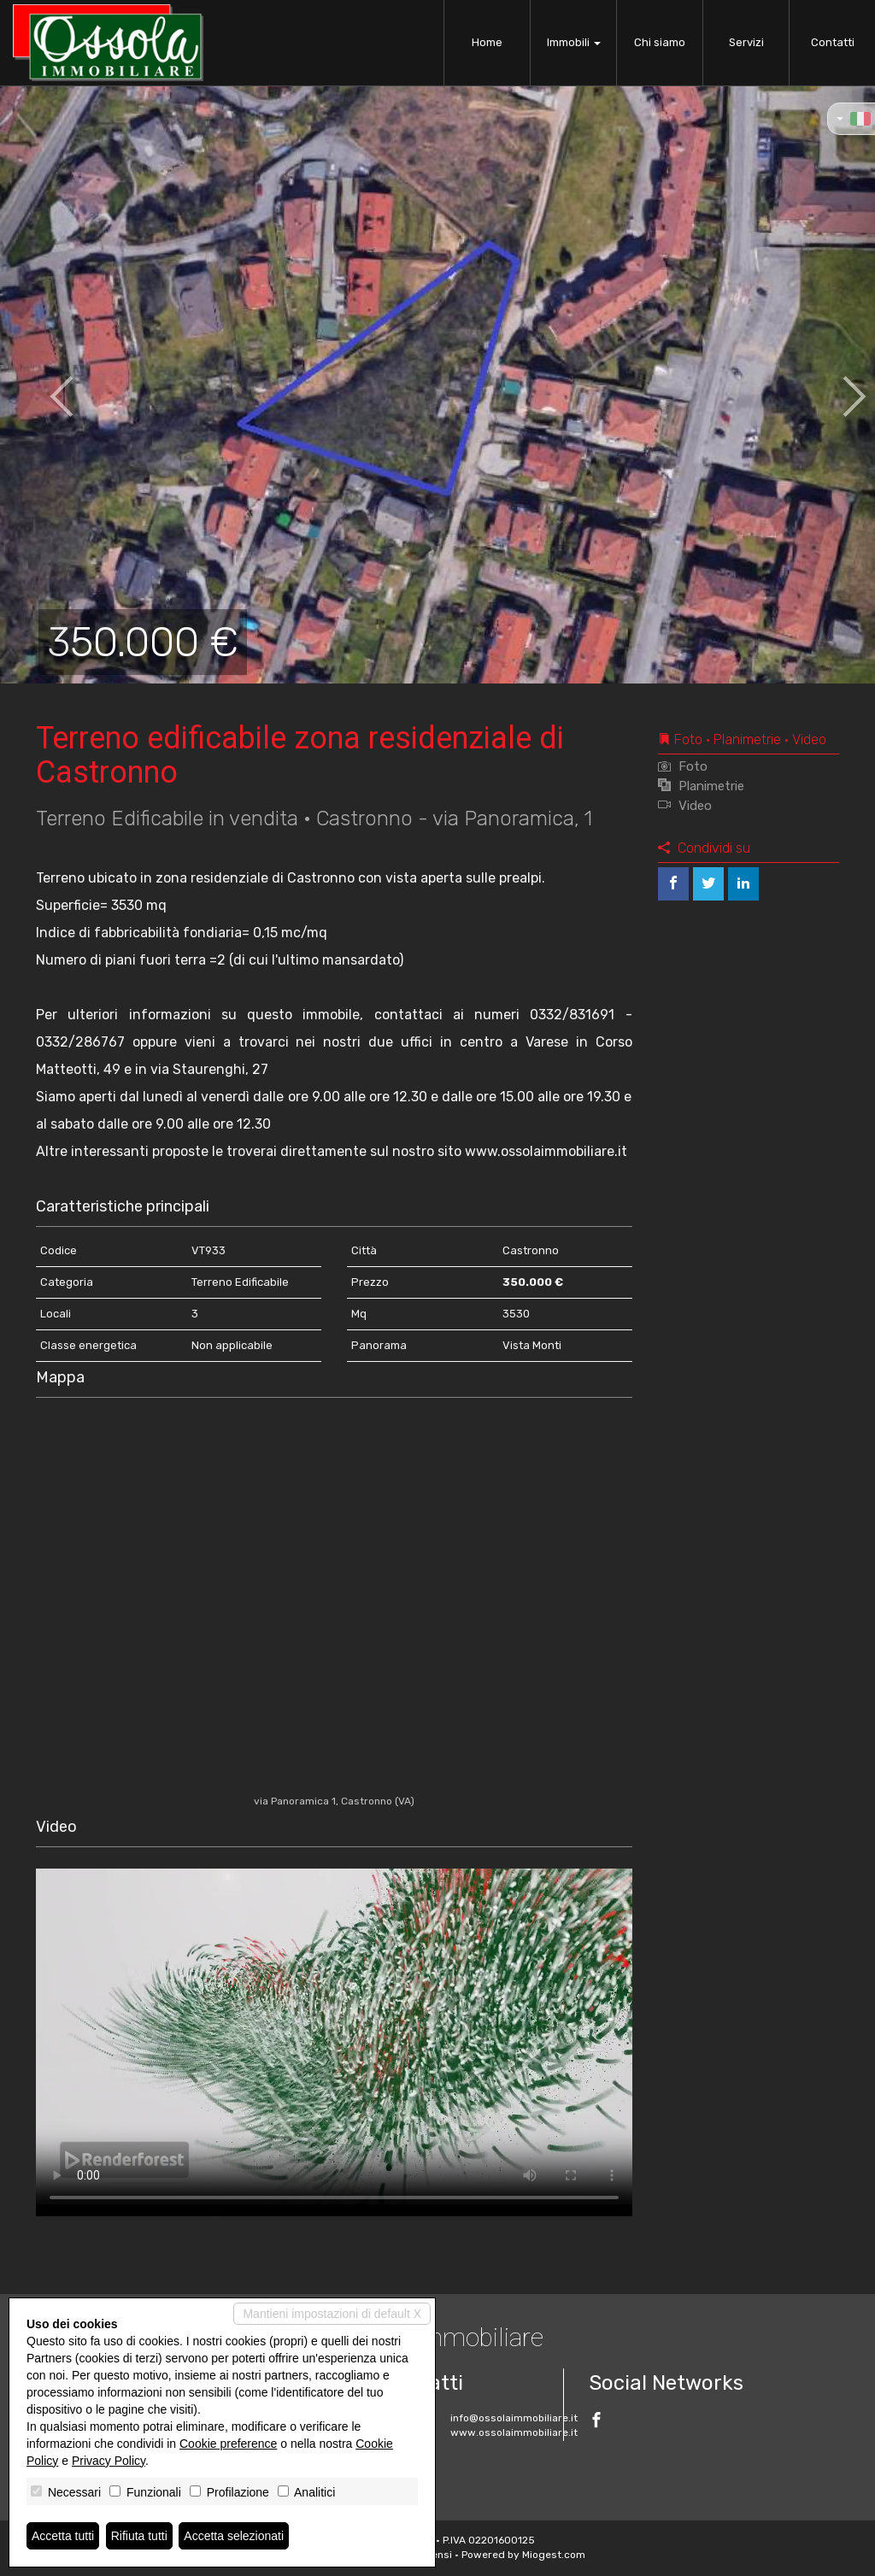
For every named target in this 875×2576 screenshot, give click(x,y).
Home (487, 42)
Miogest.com (553, 2555)
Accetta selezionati (234, 2536)
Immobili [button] (574, 42)
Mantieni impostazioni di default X (332, 2314)
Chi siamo (659, 42)
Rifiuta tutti (139, 2536)
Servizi (746, 42)
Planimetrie (701, 786)
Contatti (832, 42)
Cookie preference (228, 2443)
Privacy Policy (108, 2460)
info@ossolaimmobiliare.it (514, 2418)
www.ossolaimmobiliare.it (514, 2432)
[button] (43, 384)
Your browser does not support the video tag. (334, 2036)
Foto (683, 766)
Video (685, 805)
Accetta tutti (63, 2536)
